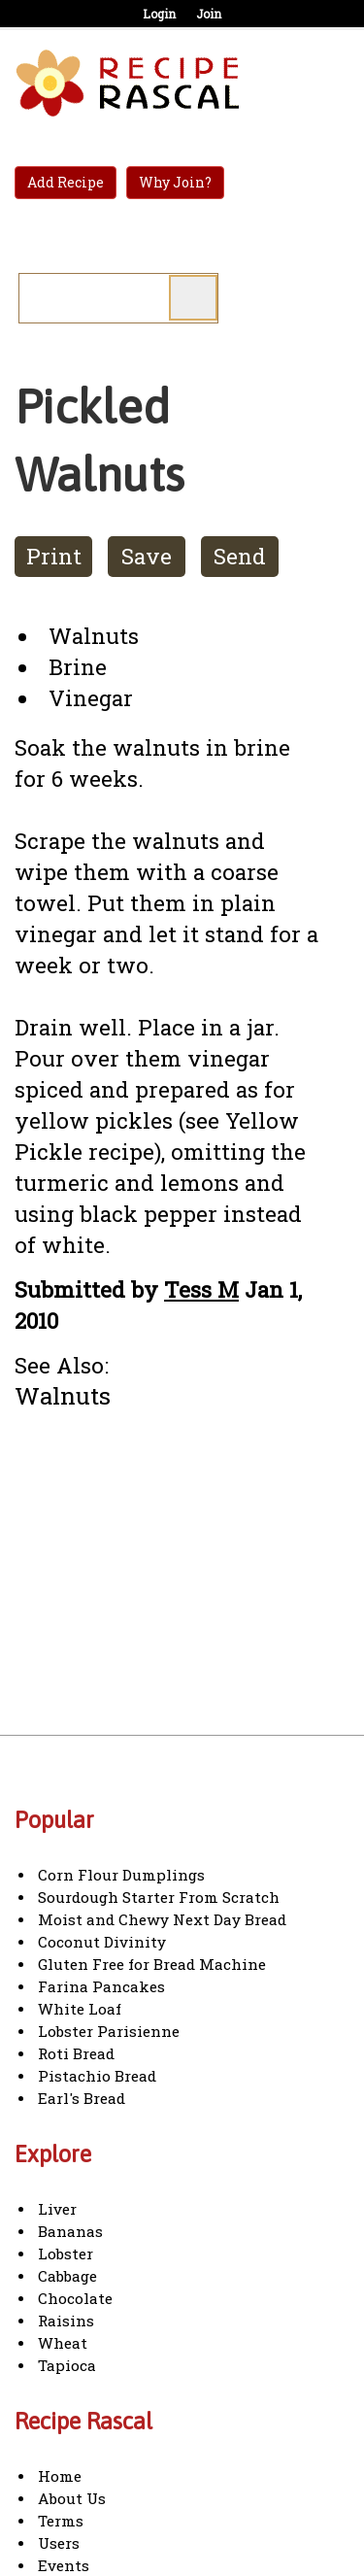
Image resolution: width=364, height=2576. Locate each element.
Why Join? (175, 182)
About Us (72, 2498)
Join (208, 13)
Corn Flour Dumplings (121, 1874)
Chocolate (75, 2298)
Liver (57, 2209)
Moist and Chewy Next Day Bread (162, 1919)
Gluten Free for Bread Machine (152, 1964)
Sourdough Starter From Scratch (159, 1897)
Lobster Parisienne (109, 2031)
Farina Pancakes (101, 1986)
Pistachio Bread (97, 2075)
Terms (60, 2520)
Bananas (70, 2231)
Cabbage (67, 2276)
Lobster (65, 2253)
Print (54, 556)
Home (60, 2476)
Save (146, 556)
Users (59, 2543)
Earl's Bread (81, 2098)
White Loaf (79, 2008)
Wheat (62, 2343)
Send (240, 556)
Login (159, 13)
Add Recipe (65, 182)
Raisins (66, 2320)
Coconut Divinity (102, 1941)
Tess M (201, 1289)
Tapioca (67, 2365)
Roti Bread (76, 2053)
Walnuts (63, 1395)
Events (63, 2565)
